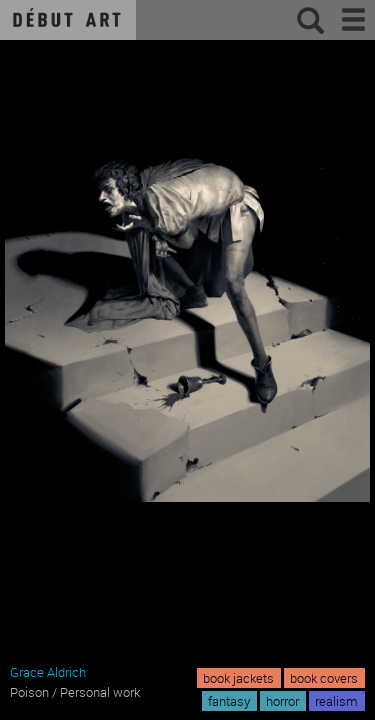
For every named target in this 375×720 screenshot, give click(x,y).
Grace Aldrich (48, 672)
